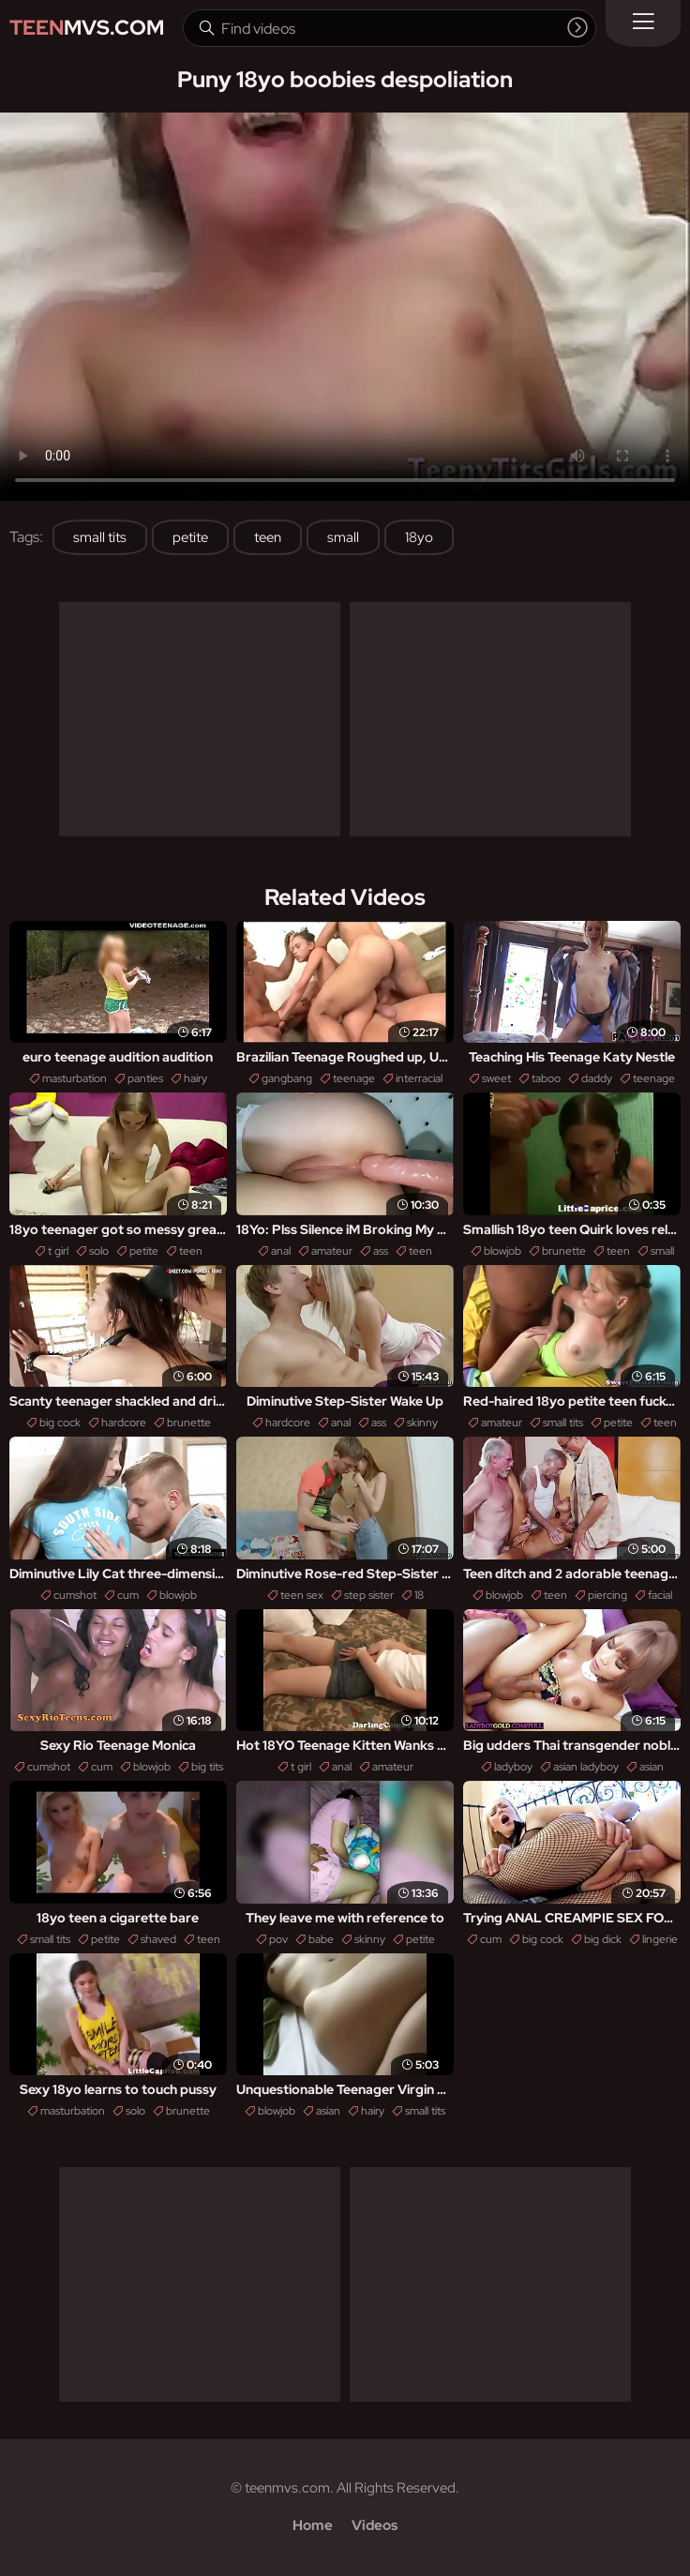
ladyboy (513, 1766)
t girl (58, 1250)
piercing (607, 1595)
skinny (422, 1422)
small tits (100, 537)
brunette (564, 1250)
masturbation (74, 1078)
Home (312, 2525)
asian (651, 1766)
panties (145, 1078)
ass (380, 1250)
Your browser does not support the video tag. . (345, 307)
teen (267, 537)
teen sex (301, 1595)
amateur (331, 1250)
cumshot (75, 1595)
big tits (207, 1766)
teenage (354, 1078)
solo (99, 1250)
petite (190, 537)
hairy (195, 1078)
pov (278, 1939)
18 (419, 1595)
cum (128, 1595)
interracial (419, 1078)
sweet (496, 1078)
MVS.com (86, 27)
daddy (596, 1078)
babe (321, 1939)
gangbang (287, 1078)
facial (660, 1595)
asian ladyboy (586, 1766)
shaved (158, 1939)
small (343, 537)
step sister (369, 1595)
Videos (375, 2525)
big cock (60, 1422)
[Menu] (643, 23)
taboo (546, 1078)
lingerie (660, 1939)
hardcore (123, 1422)
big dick (603, 1939)
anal (281, 1250)
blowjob (502, 1250)
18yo (419, 537)
